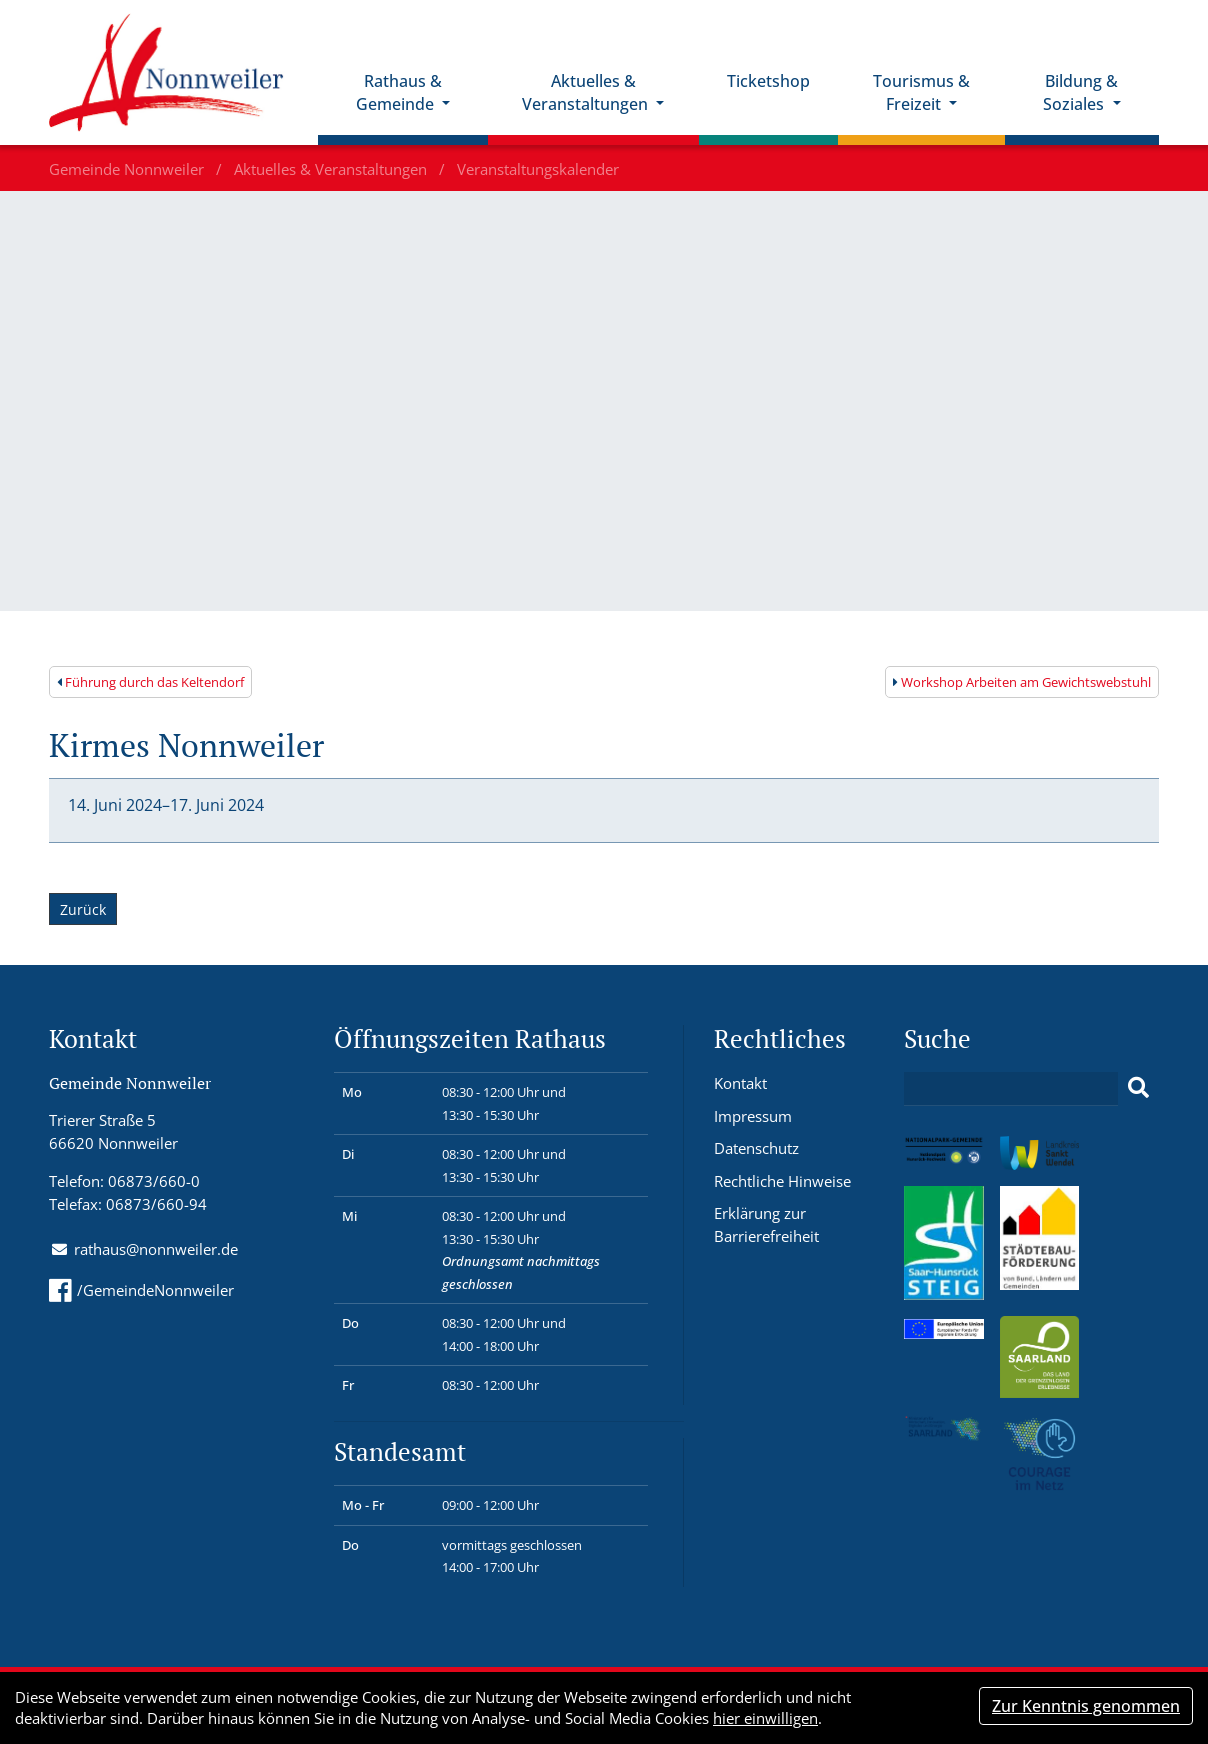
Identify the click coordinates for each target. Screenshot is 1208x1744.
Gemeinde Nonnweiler (128, 169)
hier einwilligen (765, 1718)
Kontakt (740, 1083)
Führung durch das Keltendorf (150, 682)
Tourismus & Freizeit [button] (921, 92)
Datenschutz (756, 1148)
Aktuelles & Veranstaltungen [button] (587, 92)
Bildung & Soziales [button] (1080, 92)
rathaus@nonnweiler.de (156, 1249)
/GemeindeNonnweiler (141, 1290)
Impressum (753, 1116)
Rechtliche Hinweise (782, 1181)
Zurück (83, 909)
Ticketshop (768, 81)
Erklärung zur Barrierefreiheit (766, 1224)
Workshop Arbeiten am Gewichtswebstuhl (1022, 682)
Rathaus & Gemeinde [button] (399, 92)
